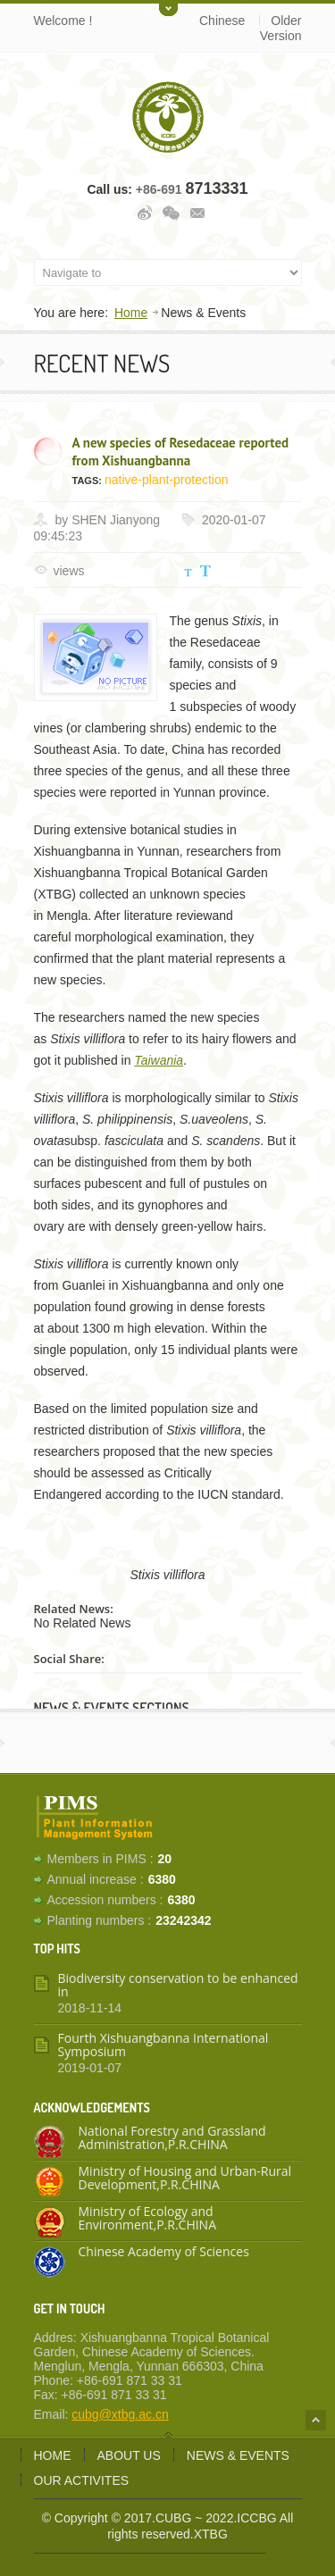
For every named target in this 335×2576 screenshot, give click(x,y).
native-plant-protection (167, 480)
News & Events (238, 2455)
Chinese (222, 20)
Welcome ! (63, 20)
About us (129, 2455)
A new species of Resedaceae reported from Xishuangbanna (180, 451)
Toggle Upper (168, 8)
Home (130, 312)
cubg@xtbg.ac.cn (119, 2414)
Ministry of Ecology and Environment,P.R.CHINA (148, 2217)
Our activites (82, 2480)
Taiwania (158, 1060)
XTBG (211, 2534)
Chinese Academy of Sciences (164, 2251)
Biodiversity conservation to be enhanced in (178, 1984)
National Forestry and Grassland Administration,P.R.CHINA (172, 2137)
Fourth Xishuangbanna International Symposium (163, 2044)
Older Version (281, 28)
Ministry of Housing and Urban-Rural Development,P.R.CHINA (185, 2177)
